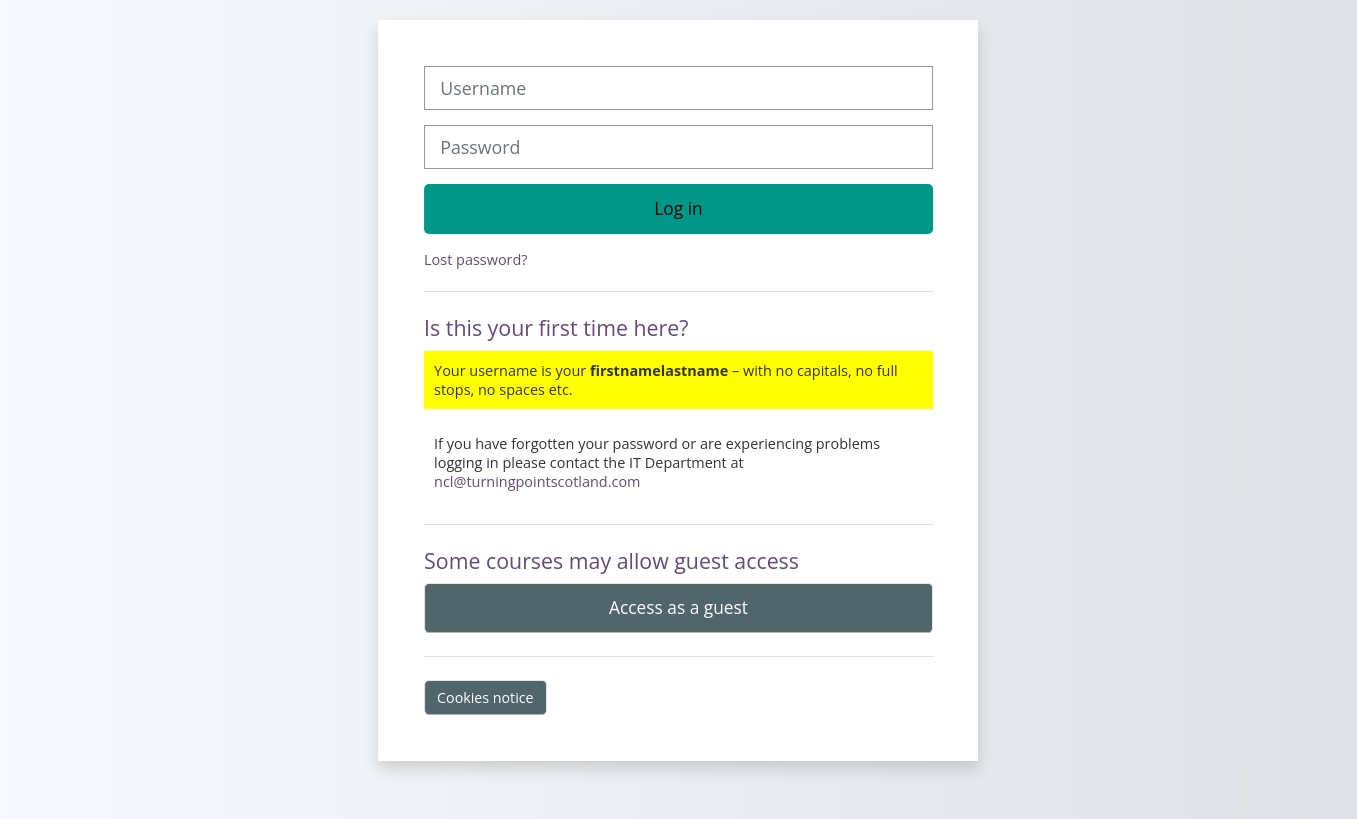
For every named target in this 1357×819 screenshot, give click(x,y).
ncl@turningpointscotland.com (537, 481)
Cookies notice (485, 697)
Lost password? (475, 259)
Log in (678, 208)
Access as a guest (678, 607)
